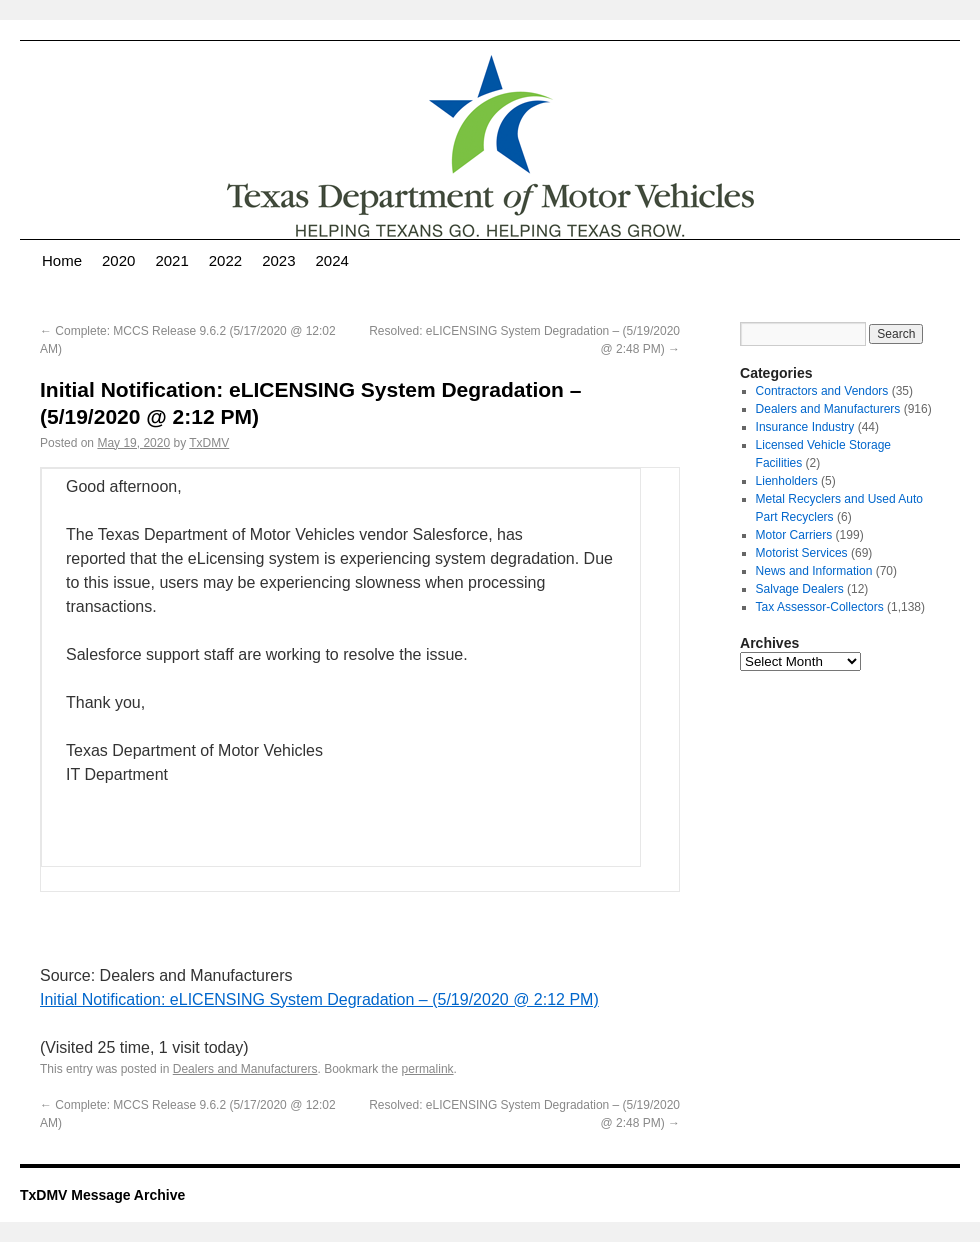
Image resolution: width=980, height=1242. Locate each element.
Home (62, 260)
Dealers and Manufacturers (245, 1069)
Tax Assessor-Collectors (820, 607)
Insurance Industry (805, 427)
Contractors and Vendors (822, 391)
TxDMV (209, 443)
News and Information (814, 571)
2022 (225, 260)
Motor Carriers (794, 535)
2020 (118, 260)
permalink (428, 1069)
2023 (278, 260)
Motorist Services (802, 553)
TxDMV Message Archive (102, 1195)
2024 (332, 260)
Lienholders (787, 481)
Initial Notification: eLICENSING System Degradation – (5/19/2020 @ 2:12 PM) (319, 999)
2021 (171, 260)
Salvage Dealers (800, 589)
